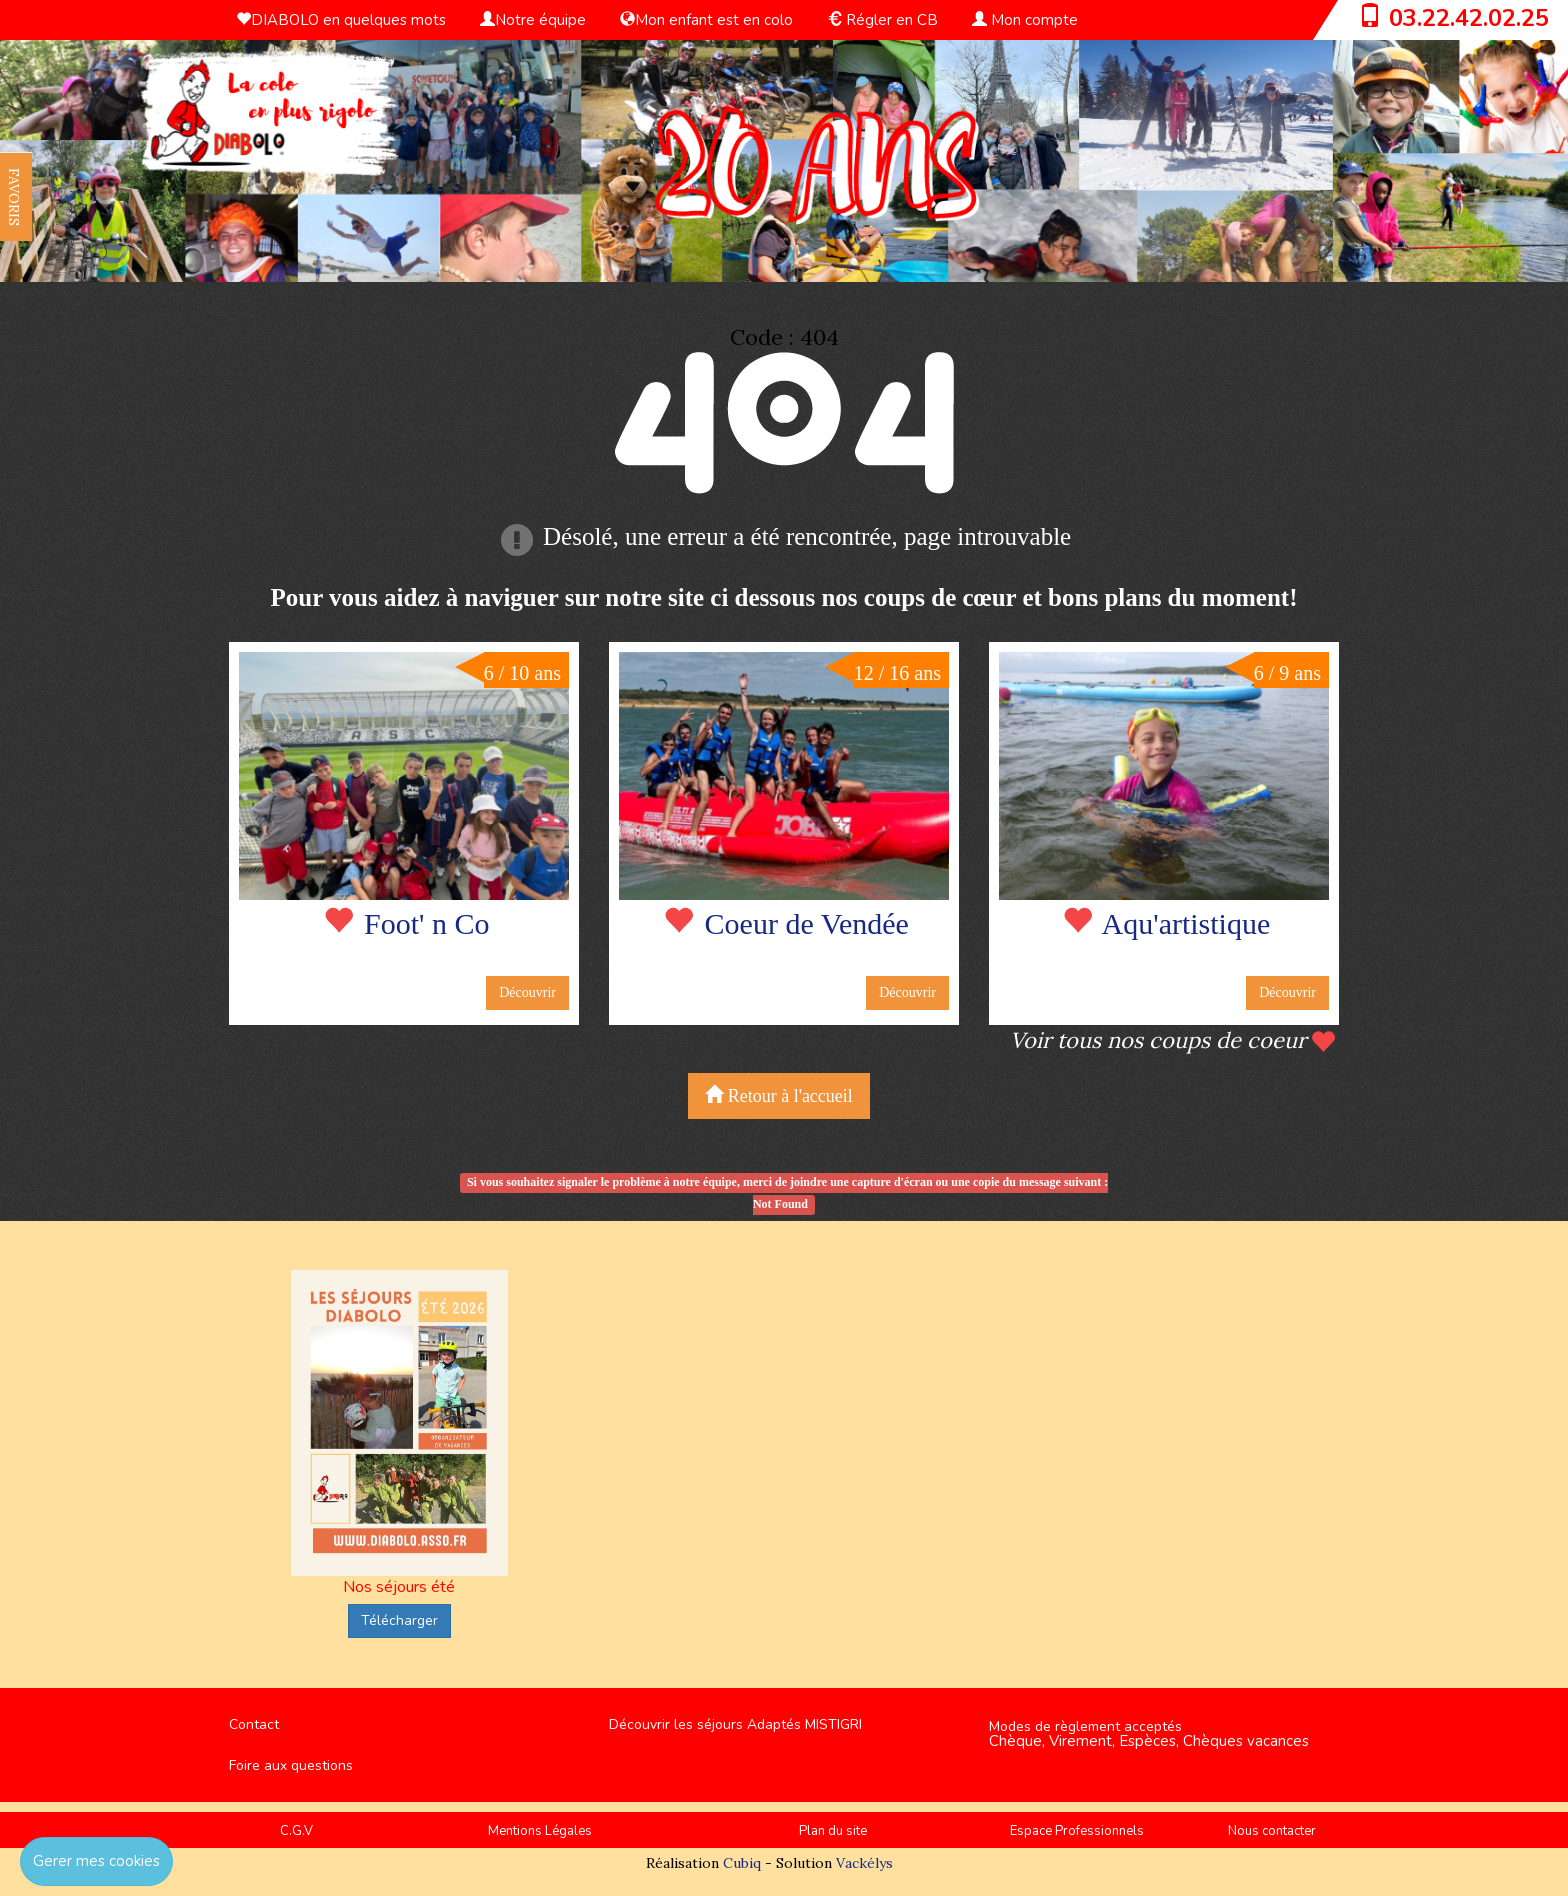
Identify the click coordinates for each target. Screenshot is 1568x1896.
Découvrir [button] (527, 992)
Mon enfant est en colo (706, 20)
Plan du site (833, 1831)
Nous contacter (1272, 1831)
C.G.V (296, 1831)
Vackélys (864, 1863)
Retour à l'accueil (779, 1095)
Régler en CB (882, 20)
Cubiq (742, 1863)
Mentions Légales (540, 1831)
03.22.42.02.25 (1469, 18)
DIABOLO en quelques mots (341, 20)
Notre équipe (533, 20)
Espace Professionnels (1077, 1831)
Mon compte (1025, 20)
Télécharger (399, 1620)
